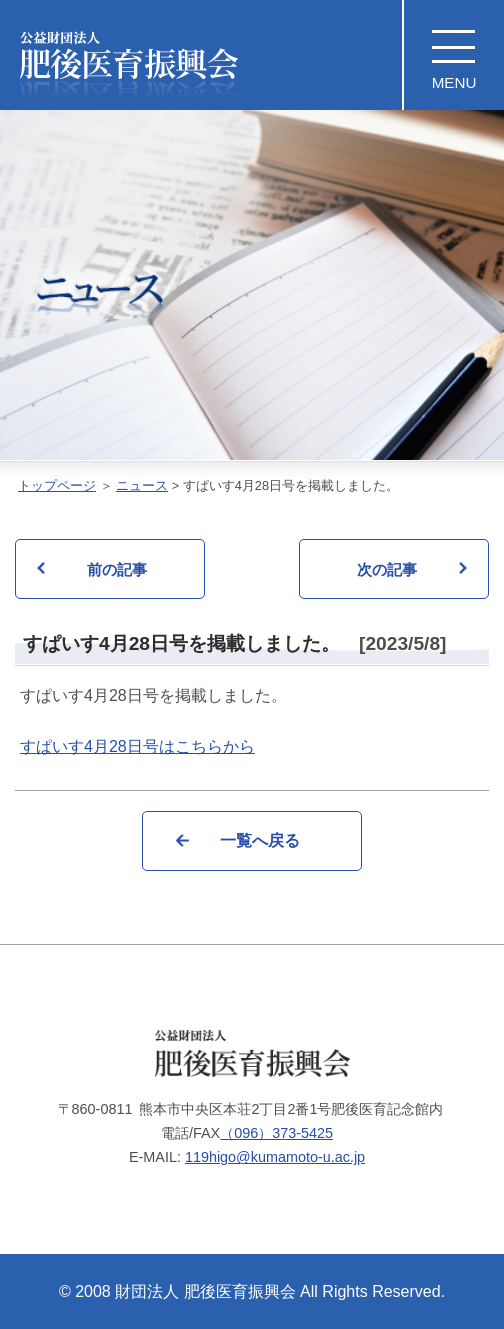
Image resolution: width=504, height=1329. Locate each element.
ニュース (142, 485)
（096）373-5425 (276, 1133)
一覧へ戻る (260, 840)
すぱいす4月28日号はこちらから (137, 746)
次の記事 (387, 569)
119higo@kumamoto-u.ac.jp (275, 1157)
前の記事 (117, 569)
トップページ (57, 485)
